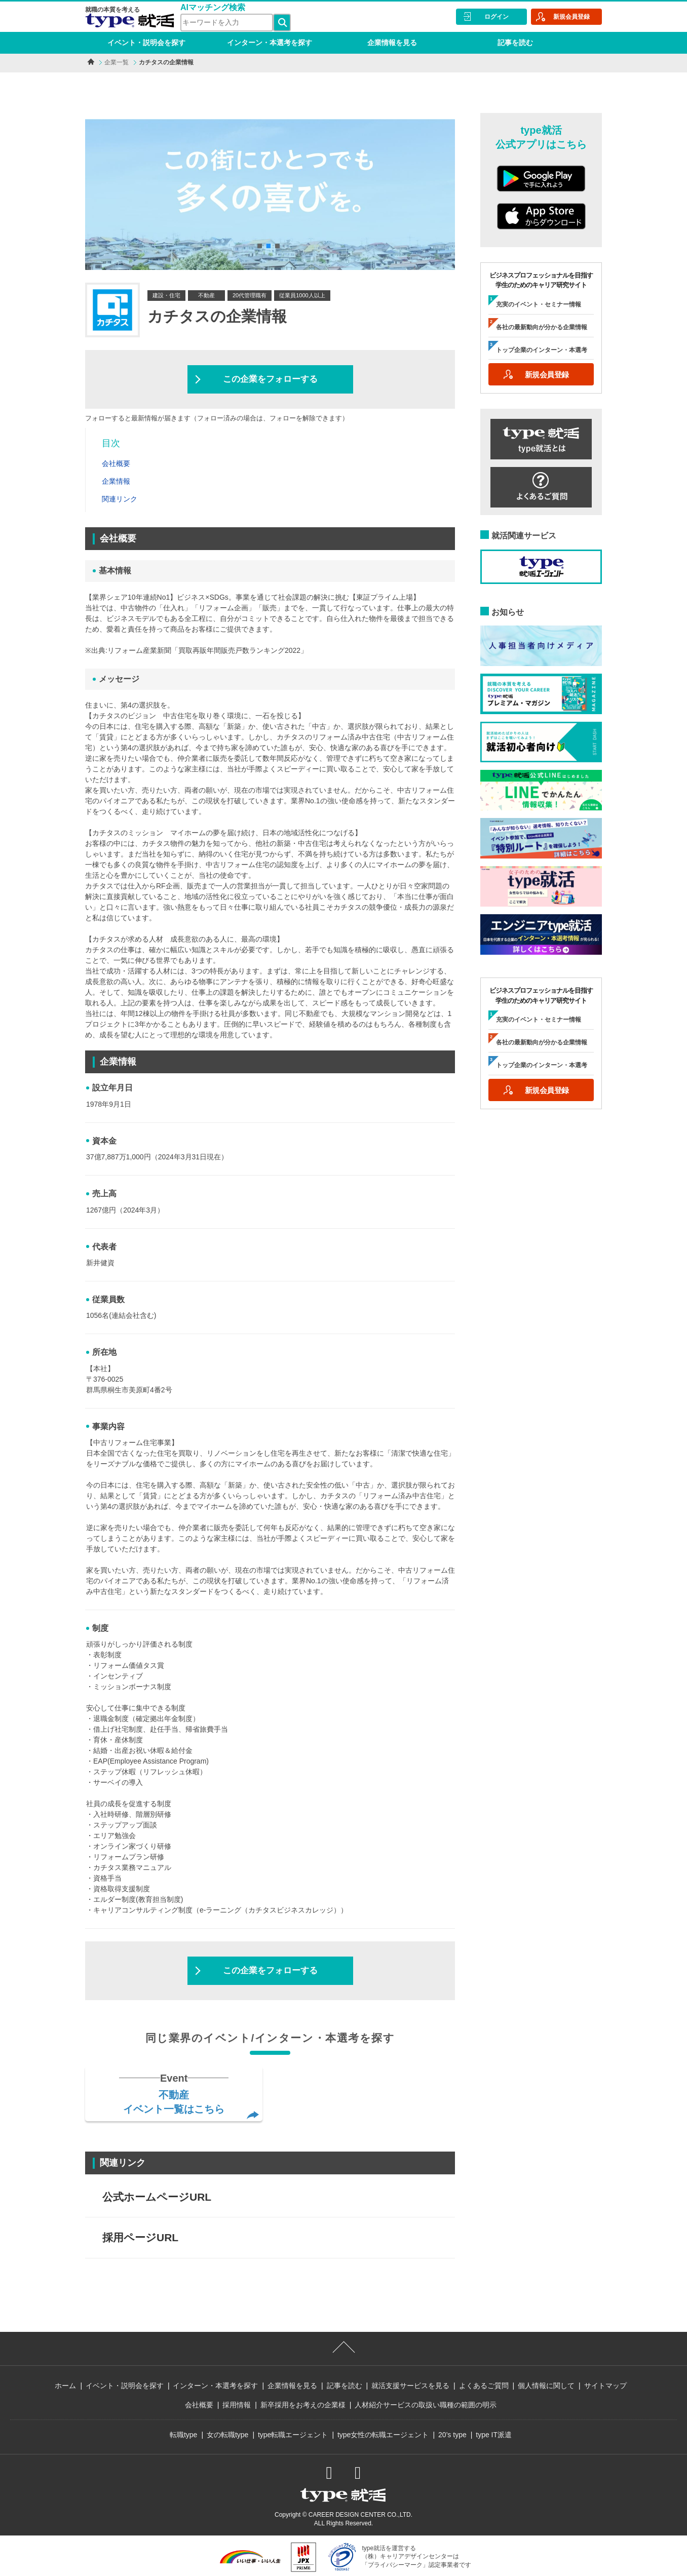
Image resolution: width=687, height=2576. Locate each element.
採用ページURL (140, 2237)
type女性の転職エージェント (383, 2435)
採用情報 (236, 2405)
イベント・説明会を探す (146, 42)
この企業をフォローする (270, 379)
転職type (183, 2435)
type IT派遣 (494, 2435)
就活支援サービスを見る (410, 2386)
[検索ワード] (226, 22)
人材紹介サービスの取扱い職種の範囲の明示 (426, 2405)
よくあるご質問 (484, 2386)
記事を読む (515, 42)
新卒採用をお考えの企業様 (303, 2405)
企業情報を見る (392, 42)
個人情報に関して (546, 2386)
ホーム (65, 2386)
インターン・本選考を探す (269, 42)
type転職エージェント (293, 2435)
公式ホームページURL (156, 2197)
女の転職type (227, 2435)
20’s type (452, 2435)
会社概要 (199, 2405)
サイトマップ (605, 2386)
